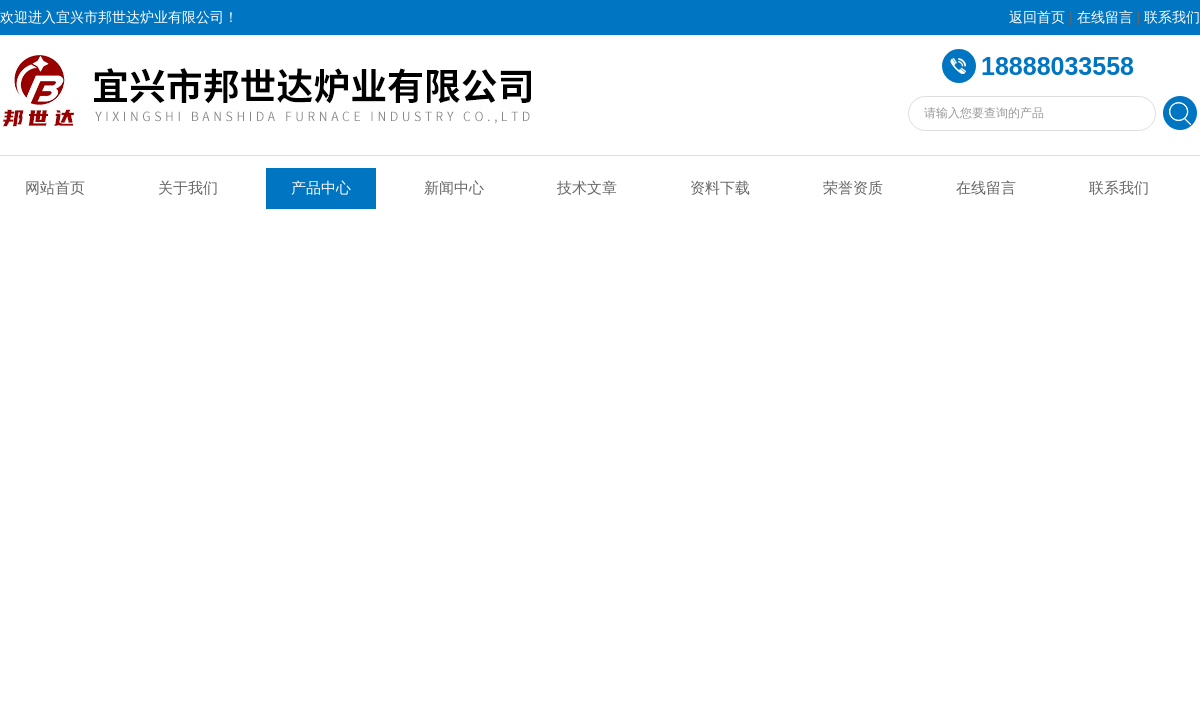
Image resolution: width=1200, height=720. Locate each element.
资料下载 (720, 188)
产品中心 (321, 188)
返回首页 (1037, 17)
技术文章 (587, 188)
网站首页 (55, 188)
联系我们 (1172, 17)
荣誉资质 (853, 188)
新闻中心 (454, 188)
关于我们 (188, 188)
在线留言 (1105, 17)
